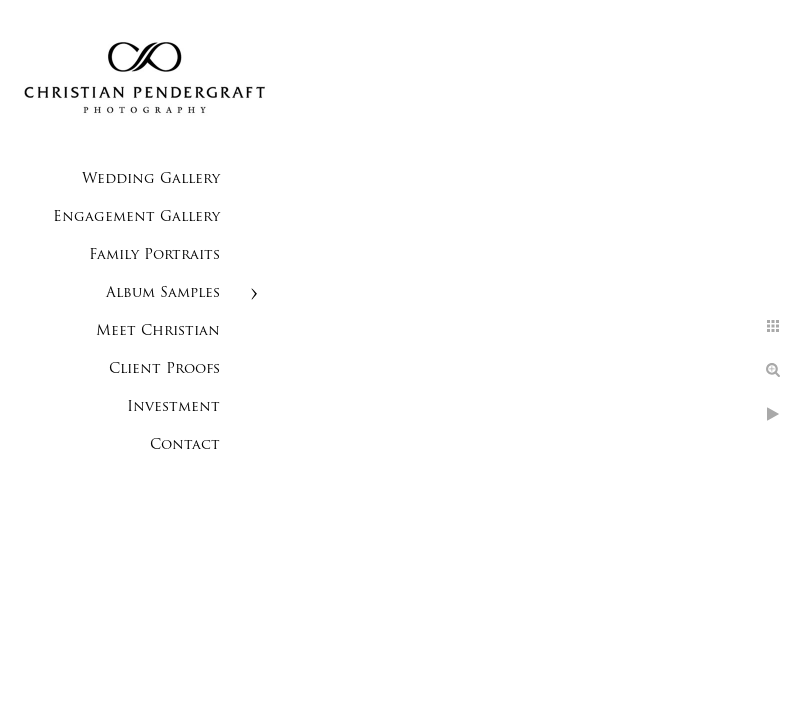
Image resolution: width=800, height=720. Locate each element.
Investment (173, 407)
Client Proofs (164, 369)
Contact (185, 445)
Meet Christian (158, 331)
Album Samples (163, 293)
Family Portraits (154, 255)
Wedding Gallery (151, 179)
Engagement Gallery (136, 217)
